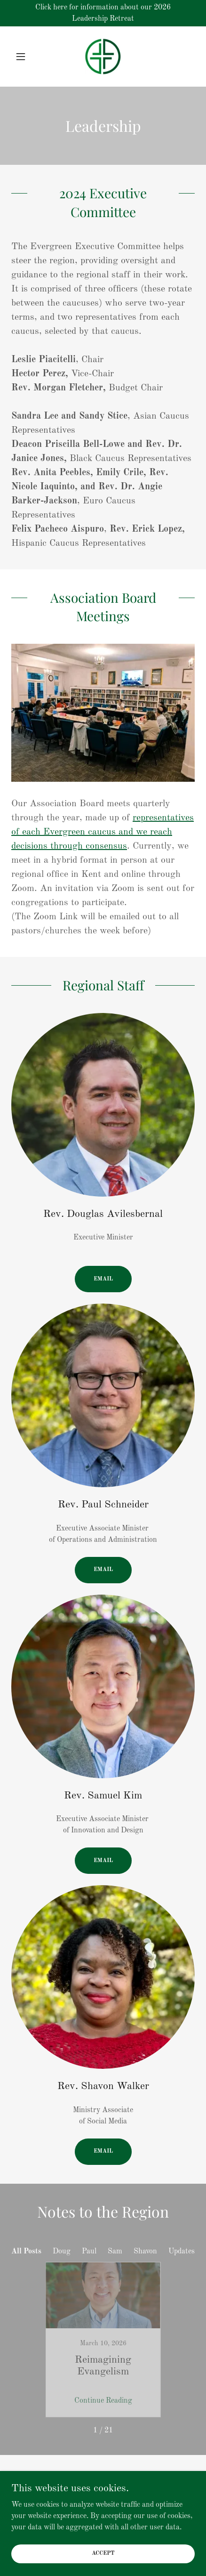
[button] (25, 56)
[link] (103, 56)
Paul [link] (89, 2251)
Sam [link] (115, 2251)
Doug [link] (62, 2251)
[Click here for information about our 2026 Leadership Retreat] (103, 13)
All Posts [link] (26, 2251)
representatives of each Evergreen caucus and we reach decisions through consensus (102, 832)
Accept (103, 2553)
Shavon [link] (145, 2251)
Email (103, 1279)
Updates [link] (181, 2251)
